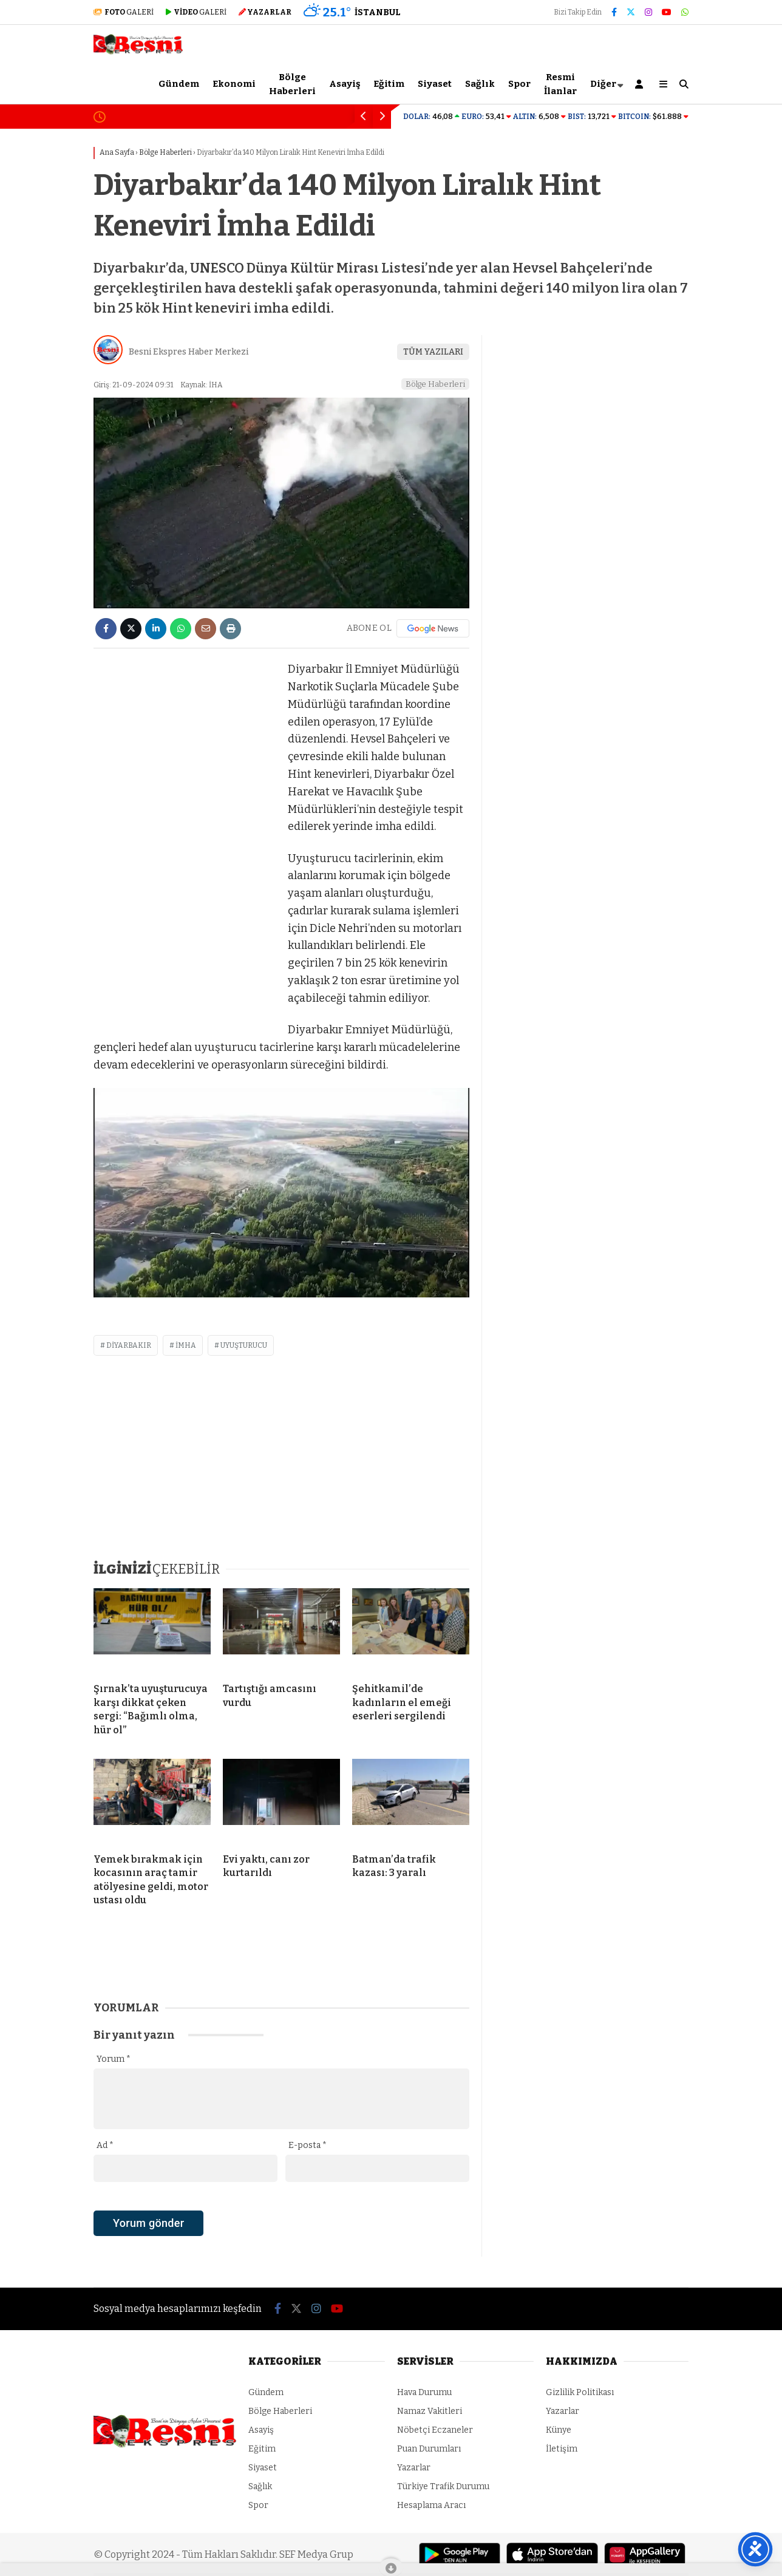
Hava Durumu (424, 2392)
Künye (558, 2430)
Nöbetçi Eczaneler (435, 2430)
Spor (519, 83)
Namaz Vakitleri (429, 2411)
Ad (105, 2145)
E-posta (307, 2145)
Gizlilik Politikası (580, 2392)
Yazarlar (413, 2467)
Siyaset (435, 83)
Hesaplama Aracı (431, 2505)
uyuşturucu (243, 1345)
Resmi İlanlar (560, 84)
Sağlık (480, 83)
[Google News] (432, 628)
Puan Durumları (429, 2449)
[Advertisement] (184, 843)
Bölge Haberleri (292, 84)
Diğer (603, 83)
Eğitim (388, 83)
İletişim (561, 2449)
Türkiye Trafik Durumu (443, 2486)
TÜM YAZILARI (433, 352)
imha (185, 1345)
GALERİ (123, 12)
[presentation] (185, 2244)
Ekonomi (234, 83)
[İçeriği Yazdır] (230, 628)
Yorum (114, 2059)
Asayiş (344, 83)
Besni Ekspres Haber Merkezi (188, 352)
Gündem (178, 83)
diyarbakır (128, 1345)
